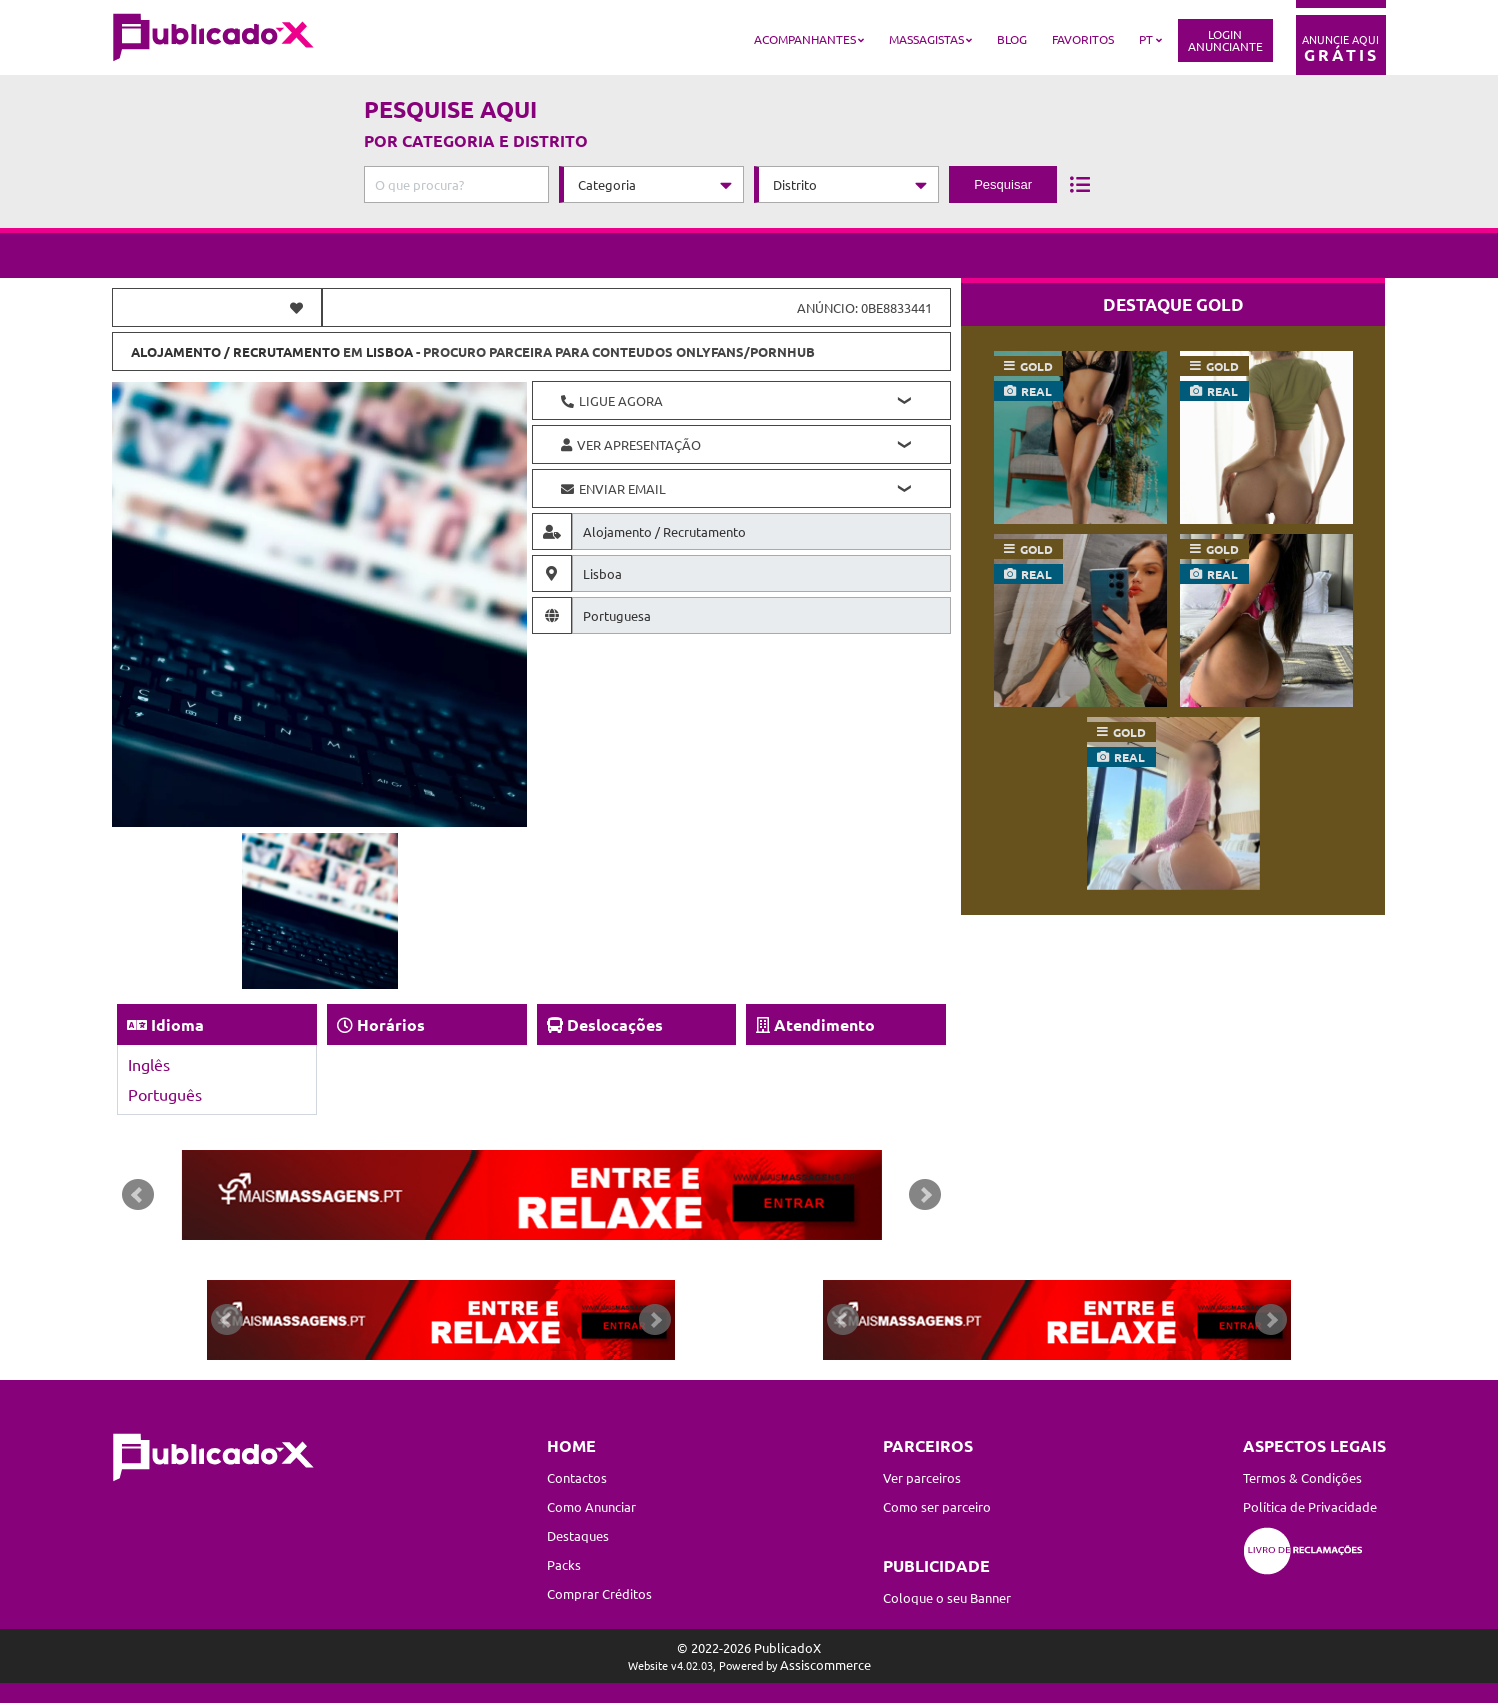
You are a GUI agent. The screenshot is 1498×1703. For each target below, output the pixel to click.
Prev (138, 1195)
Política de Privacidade (1310, 1506)
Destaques (578, 1535)
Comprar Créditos (599, 1593)
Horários (391, 1024)
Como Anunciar (591, 1506)
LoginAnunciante (1225, 40)
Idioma (177, 1024)
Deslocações (615, 1024)
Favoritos (1083, 39)
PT (1146, 39)
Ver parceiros (922, 1477)
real (1036, 391)
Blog (1012, 39)
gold (1036, 366)
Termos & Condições (1302, 1477)
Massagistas (926, 39)
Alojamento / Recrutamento (235, 351)
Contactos (577, 1477)
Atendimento (824, 1024)
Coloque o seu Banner (947, 1597)
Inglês (149, 1064)
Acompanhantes (805, 39)
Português (165, 1094)
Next (925, 1195)
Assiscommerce (825, 1664)
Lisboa (389, 351)
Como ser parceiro (937, 1506)
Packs (564, 1564)
